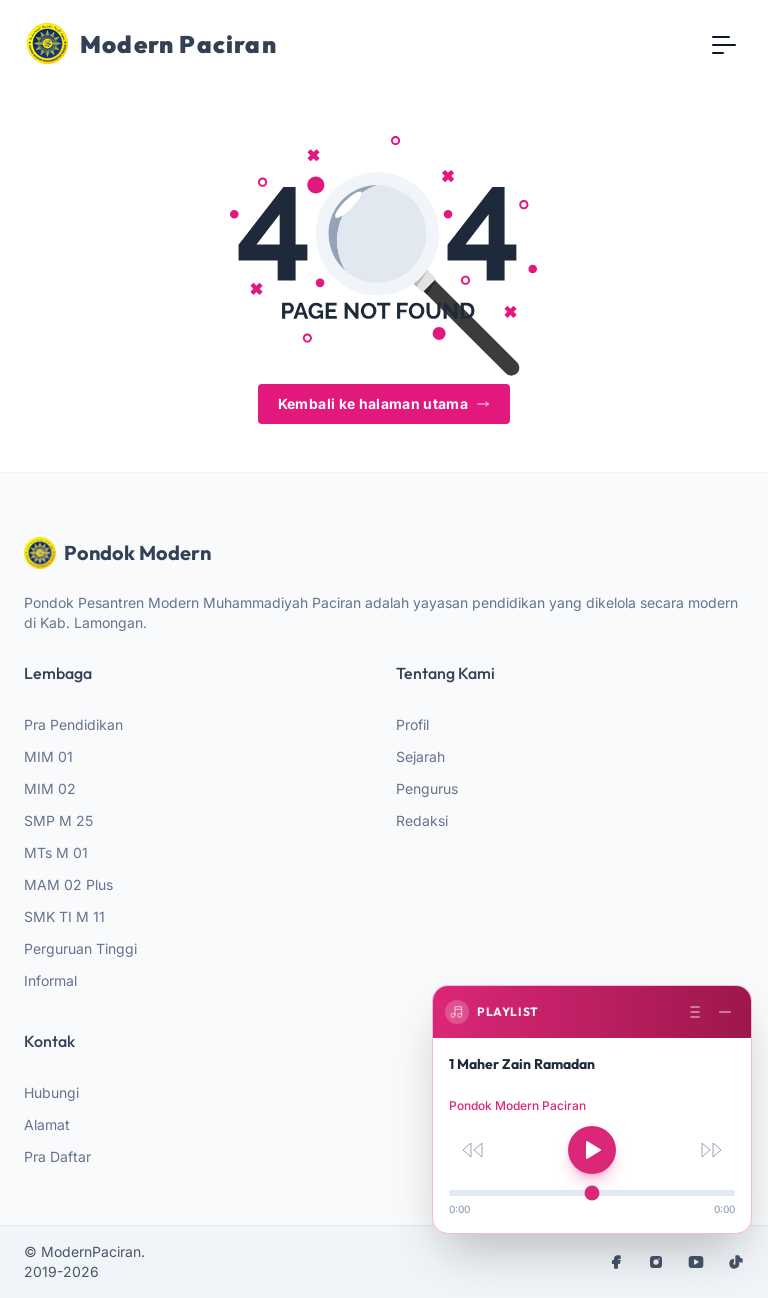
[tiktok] (736, 1262)
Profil (412, 724)
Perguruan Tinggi (80, 948)
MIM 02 (50, 788)
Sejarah (420, 756)
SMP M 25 (58, 820)
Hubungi (51, 1092)
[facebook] (616, 1262)
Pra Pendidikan (73, 724)
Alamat (47, 1124)
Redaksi (422, 820)
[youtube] (696, 1262)
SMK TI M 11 (64, 916)
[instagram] (656, 1262)
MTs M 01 (56, 852)
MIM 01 (48, 756)
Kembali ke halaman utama (384, 403)
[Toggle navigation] (724, 44)
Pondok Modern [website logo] (117, 553)
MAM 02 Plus (68, 884)
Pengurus (427, 788)
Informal (50, 980)
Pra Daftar (57, 1156)
